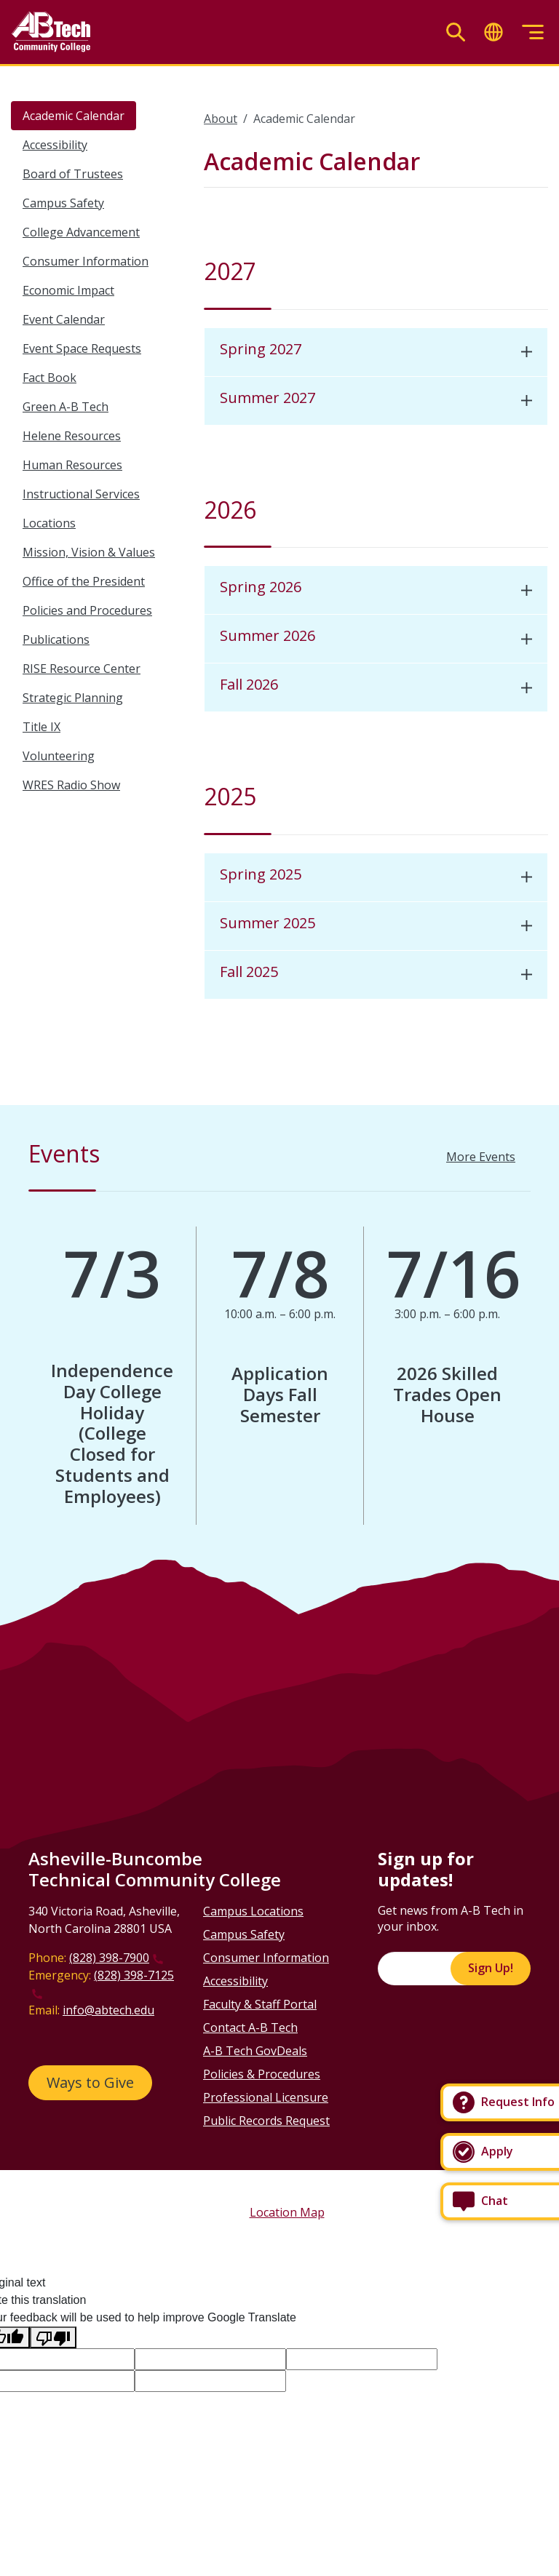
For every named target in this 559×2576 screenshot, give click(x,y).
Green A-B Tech (65, 407)
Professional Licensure (265, 2097)
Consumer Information (85, 261)
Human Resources (72, 465)
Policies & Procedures (261, 2074)
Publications (56, 639)
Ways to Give (90, 2082)
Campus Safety (63, 203)
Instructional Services (81, 494)
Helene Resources (72, 436)
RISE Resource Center (81, 669)
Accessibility (55, 145)
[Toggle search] (456, 32)
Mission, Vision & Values (89, 552)
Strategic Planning (73, 698)
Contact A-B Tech (250, 2027)
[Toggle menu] (532, 32)
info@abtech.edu (108, 2010)
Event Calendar (64, 319)
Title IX (41, 727)
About (220, 119)
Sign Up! (490, 1968)
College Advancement (81, 232)
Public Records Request (266, 2121)
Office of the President (84, 581)
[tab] (376, 352)
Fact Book (49, 378)
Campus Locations (253, 1911)
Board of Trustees (73, 174)
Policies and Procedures (87, 610)
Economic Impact (68, 290)
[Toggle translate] (493, 32)
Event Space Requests (82, 348)
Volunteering (59, 756)
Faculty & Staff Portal (260, 2004)
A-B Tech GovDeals (255, 2051)
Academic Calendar (73, 116)
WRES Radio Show (71, 785)
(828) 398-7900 (109, 1958)
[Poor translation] (53, 2337)
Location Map (287, 2212)
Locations (49, 523)
